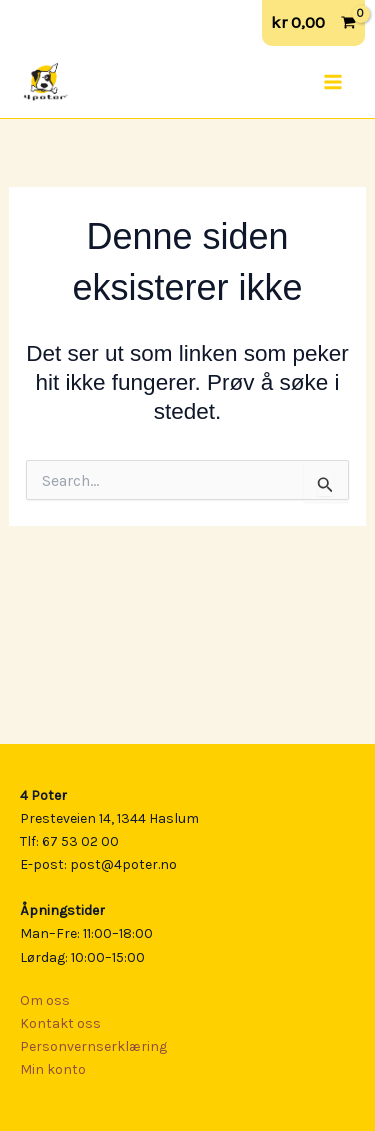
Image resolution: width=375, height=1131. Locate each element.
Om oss (45, 1000)
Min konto (53, 1069)
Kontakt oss (60, 1023)
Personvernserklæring (93, 1046)
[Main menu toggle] (333, 82)
